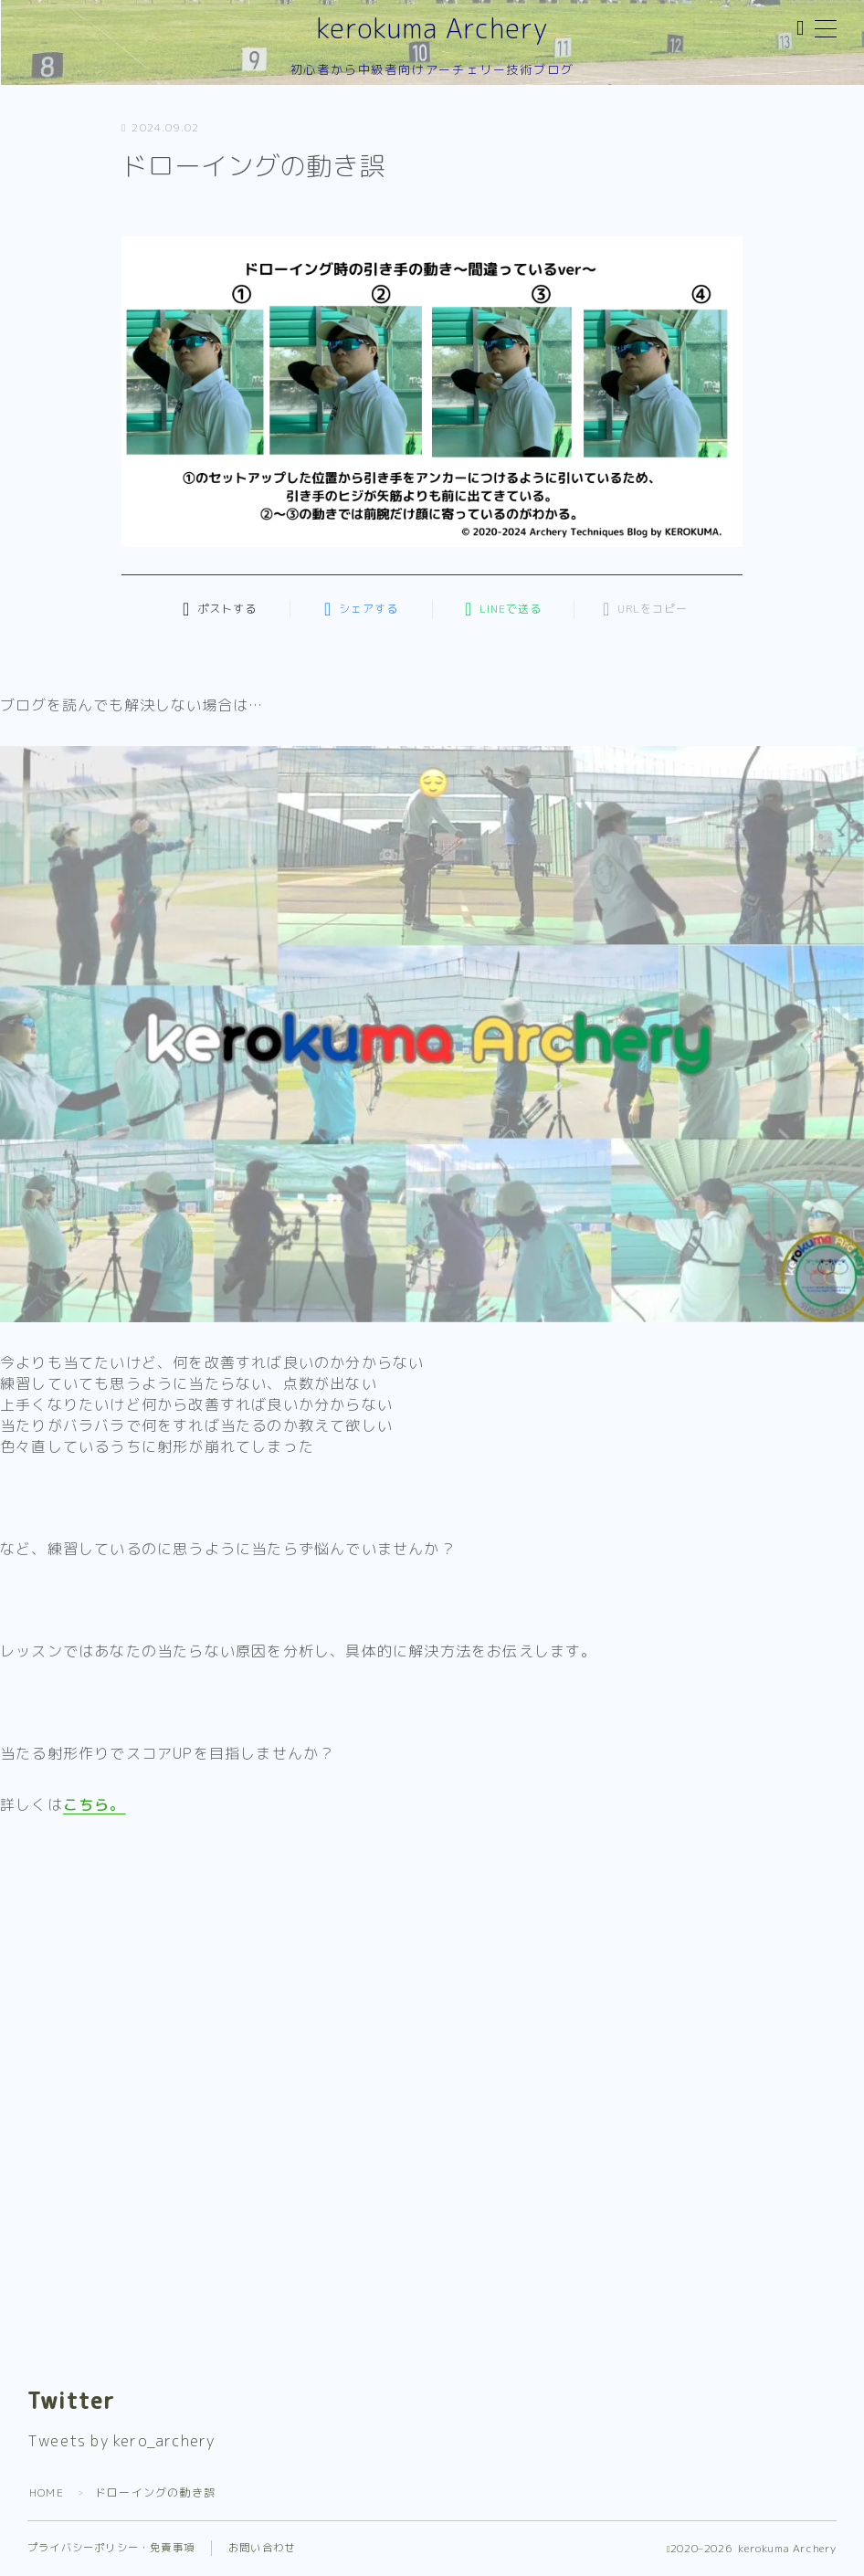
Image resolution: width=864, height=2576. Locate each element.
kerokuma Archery (432, 29)
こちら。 (94, 1804)
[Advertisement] (432, 1973)
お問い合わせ (261, 2547)
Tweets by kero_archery (121, 2441)
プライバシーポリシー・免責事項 (111, 2547)
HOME (46, 2492)
